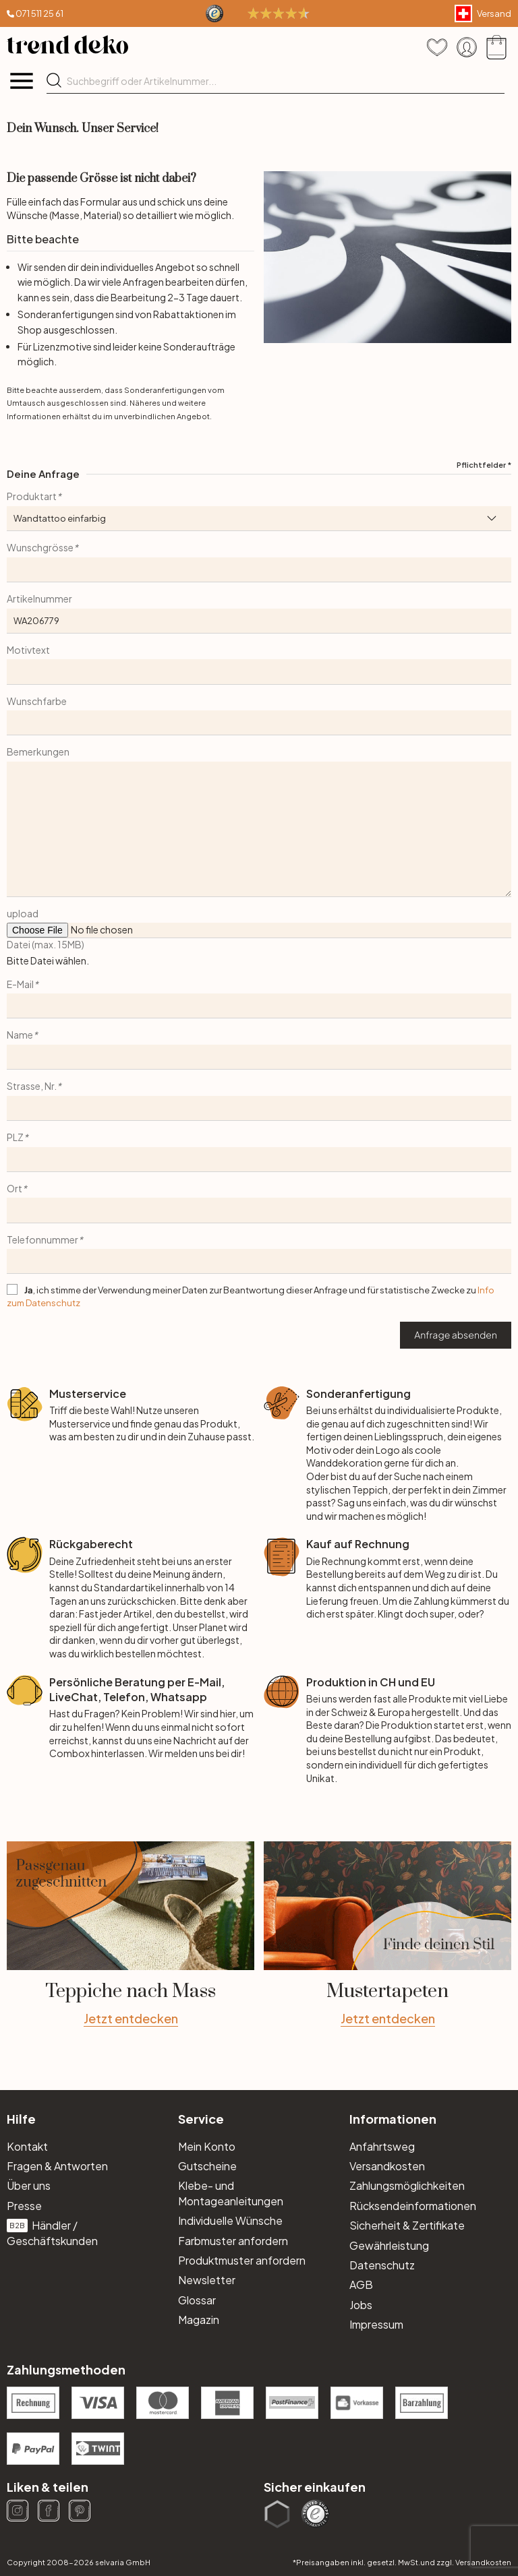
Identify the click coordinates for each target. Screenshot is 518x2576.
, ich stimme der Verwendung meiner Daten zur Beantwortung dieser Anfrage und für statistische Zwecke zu (250, 1296)
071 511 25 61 (39, 13)
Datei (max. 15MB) (45, 944)
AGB (361, 2284)
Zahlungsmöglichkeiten (407, 2185)
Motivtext (28, 650)
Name (22, 1035)
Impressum (376, 2324)
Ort (17, 1188)
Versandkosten (387, 2166)
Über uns (29, 2185)
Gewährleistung (389, 2245)
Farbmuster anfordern (233, 2241)
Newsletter (206, 2280)
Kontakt (27, 2146)
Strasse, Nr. (34, 1086)
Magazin (198, 2319)
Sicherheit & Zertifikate (407, 2225)
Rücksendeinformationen (412, 2206)
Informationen (392, 2118)
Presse (24, 2206)
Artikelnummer (39, 598)
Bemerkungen (38, 751)
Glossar (197, 2300)
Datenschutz (382, 2265)
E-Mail (22, 984)
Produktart (34, 496)
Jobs (360, 2305)
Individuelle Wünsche (230, 2220)
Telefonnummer (45, 1239)
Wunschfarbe (37, 701)
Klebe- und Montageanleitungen (230, 2192)
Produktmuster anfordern (242, 2260)
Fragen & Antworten (57, 2166)
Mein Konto (206, 2146)
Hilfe (21, 2118)
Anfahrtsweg (382, 2146)
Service (201, 2118)
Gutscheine (207, 2166)
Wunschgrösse (42, 547)
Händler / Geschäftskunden (52, 2232)
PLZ (17, 1137)
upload (22, 913)
